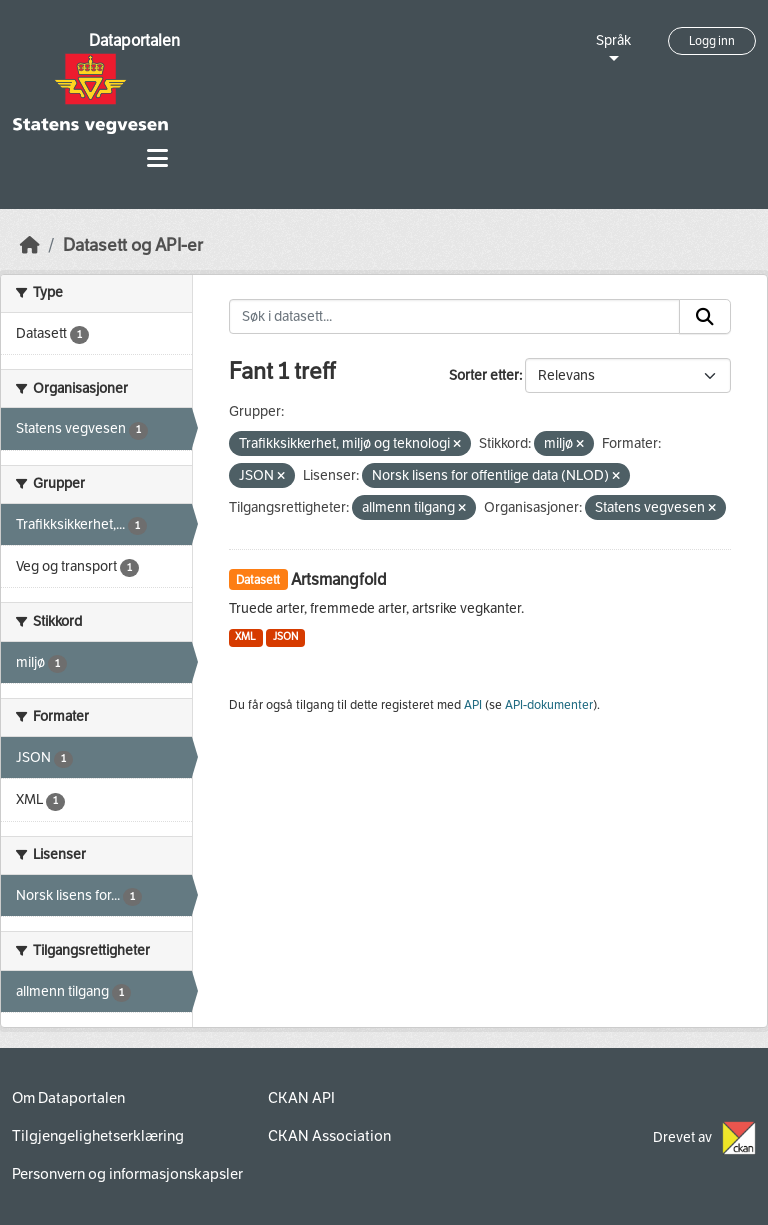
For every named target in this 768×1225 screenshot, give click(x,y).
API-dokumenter (549, 705)
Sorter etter (484, 375)
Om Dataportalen (68, 1098)
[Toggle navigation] (157, 158)
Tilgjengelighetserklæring (98, 1136)
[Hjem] (30, 245)
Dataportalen (134, 40)
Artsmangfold (339, 579)
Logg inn (712, 41)
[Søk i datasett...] (455, 317)
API (473, 705)
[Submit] (705, 317)
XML (245, 636)
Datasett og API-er (133, 245)
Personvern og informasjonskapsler (127, 1174)
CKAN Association (329, 1136)
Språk (613, 40)
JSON (285, 636)
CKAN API (301, 1098)
